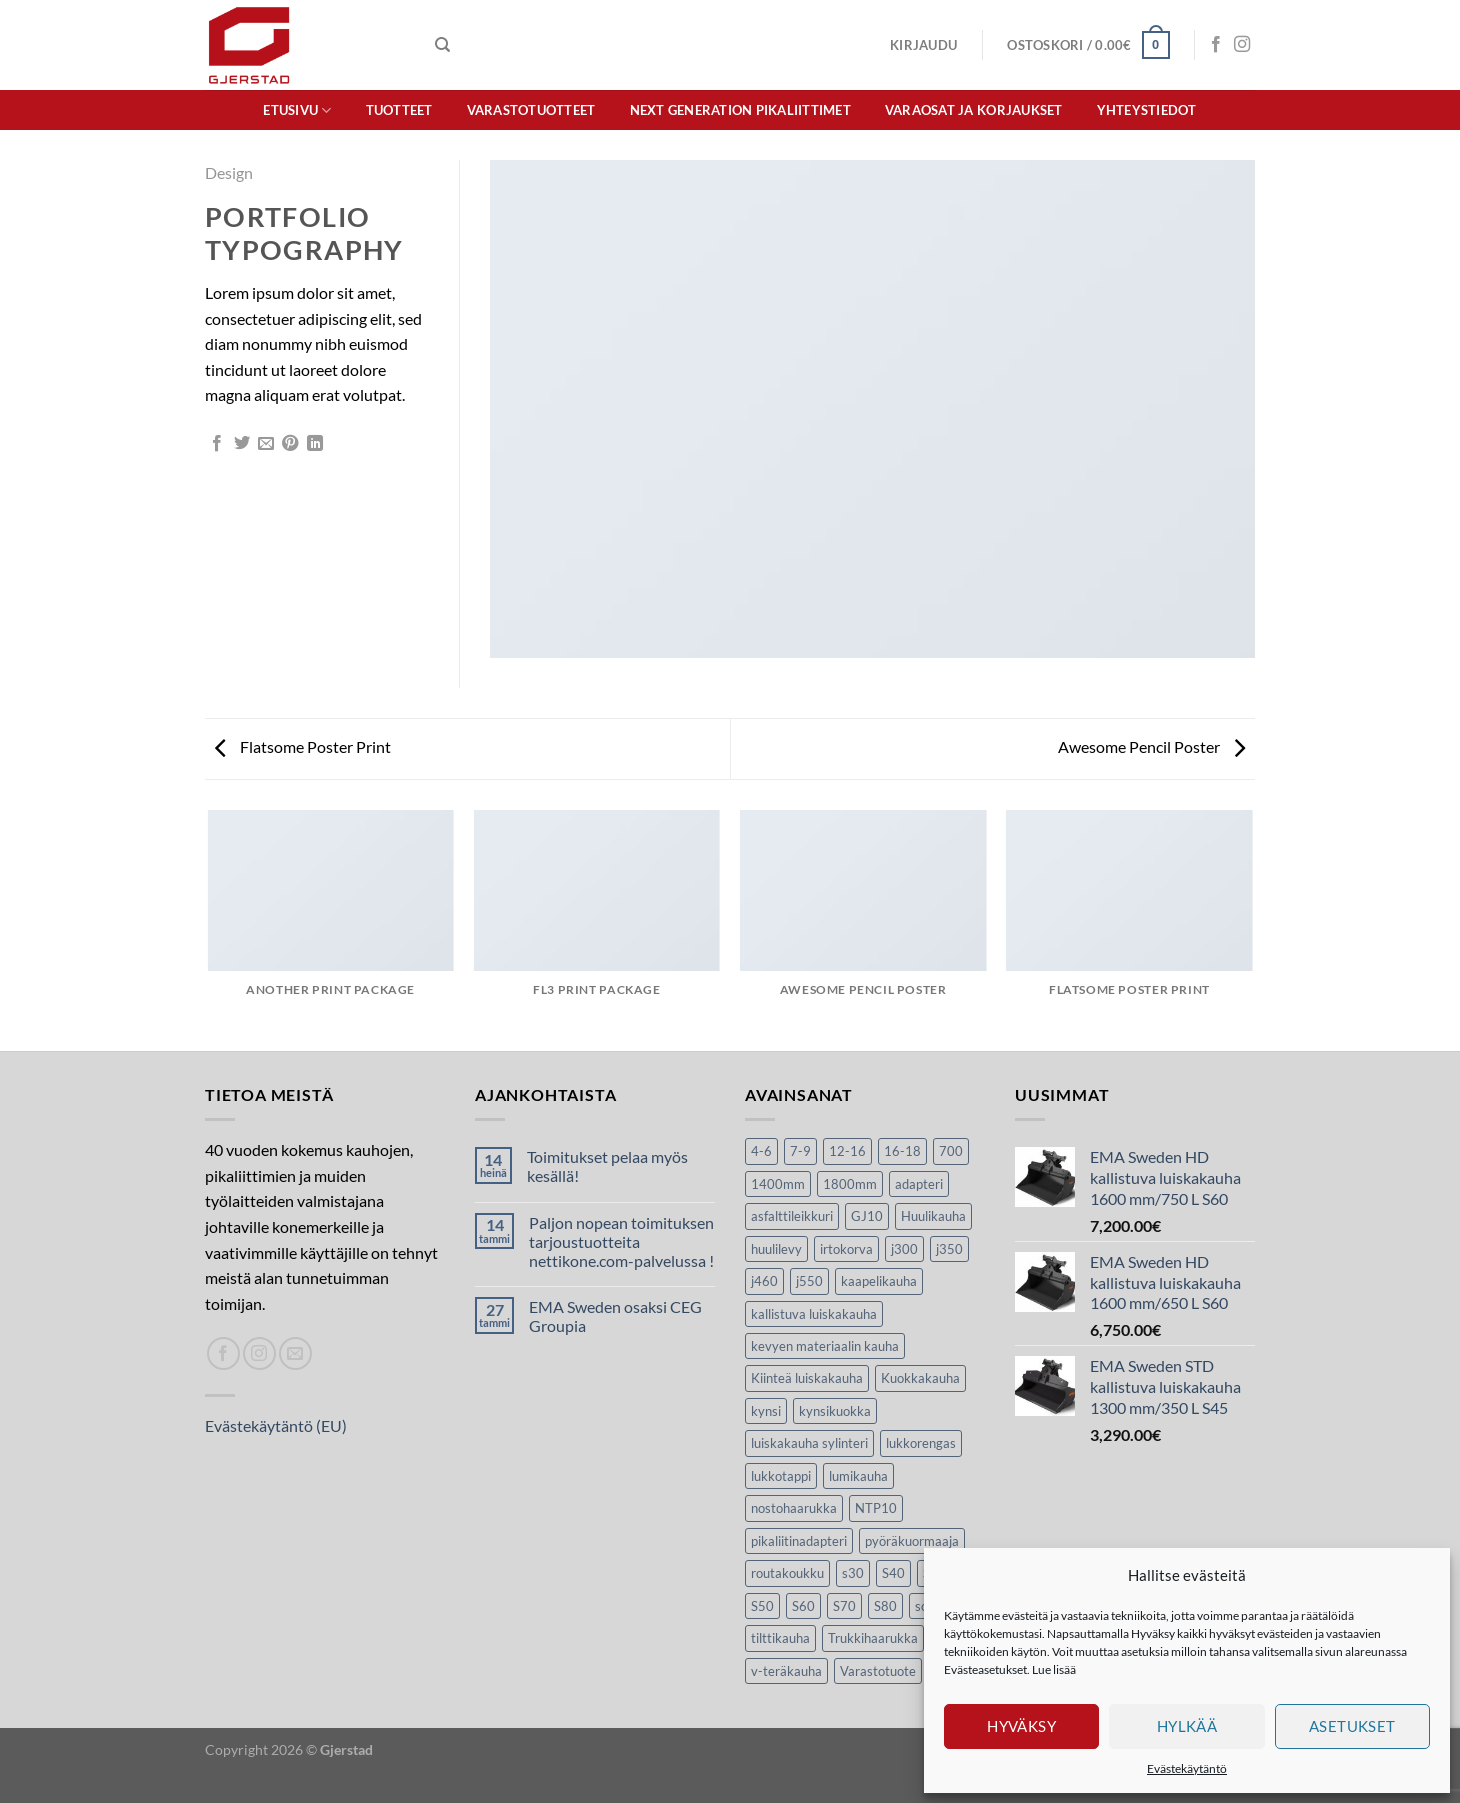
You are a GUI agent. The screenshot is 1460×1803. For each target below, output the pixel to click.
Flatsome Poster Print (303, 746)
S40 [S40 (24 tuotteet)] (893, 1573)
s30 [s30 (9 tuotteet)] (853, 1573)
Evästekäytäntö (1187, 1768)
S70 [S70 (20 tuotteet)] (844, 1606)
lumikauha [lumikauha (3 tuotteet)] (858, 1476)
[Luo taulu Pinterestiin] (290, 444)
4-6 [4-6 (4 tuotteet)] (761, 1151)
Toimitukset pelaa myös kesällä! (607, 1166)
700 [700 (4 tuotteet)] (951, 1151)
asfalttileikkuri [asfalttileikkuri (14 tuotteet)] (792, 1216)
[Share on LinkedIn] (315, 444)
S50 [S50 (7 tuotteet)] (762, 1606)
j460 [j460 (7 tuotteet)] (764, 1281)
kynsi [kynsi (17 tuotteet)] (766, 1411)
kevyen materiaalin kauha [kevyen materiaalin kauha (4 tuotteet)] (825, 1346)
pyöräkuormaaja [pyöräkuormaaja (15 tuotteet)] (912, 1541)
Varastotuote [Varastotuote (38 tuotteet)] (878, 1671)
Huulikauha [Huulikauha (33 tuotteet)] (933, 1216)
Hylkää (1187, 1726)
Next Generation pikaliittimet (740, 110)
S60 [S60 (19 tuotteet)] (803, 1606)
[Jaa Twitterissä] (242, 444)
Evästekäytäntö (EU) (276, 1425)
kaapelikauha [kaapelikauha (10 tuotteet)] (879, 1281)
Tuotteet (399, 110)
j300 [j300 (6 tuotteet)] (904, 1249)
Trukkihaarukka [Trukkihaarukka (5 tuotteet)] (873, 1638)
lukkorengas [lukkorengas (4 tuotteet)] (921, 1443)
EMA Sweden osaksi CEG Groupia (615, 1316)
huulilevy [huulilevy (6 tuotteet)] (776, 1249)
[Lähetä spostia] (295, 1353)
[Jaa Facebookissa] (217, 444)
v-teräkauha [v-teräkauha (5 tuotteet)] (786, 1671)
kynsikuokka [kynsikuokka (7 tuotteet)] (835, 1411)
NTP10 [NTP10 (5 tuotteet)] (876, 1508)
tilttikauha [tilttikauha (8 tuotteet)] (780, 1638)
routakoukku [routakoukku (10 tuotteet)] (787, 1573)
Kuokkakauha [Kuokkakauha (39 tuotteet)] (920, 1378)
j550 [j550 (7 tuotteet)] (809, 1281)
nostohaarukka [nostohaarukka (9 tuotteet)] (794, 1508)
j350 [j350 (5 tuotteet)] (949, 1249)
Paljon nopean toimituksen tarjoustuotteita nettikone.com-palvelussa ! (621, 1241)
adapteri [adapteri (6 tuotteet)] (919, 1184)
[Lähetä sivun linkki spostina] (266, 444)
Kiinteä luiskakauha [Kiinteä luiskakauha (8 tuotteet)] (807, 1378)
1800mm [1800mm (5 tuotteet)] (850, 1184)
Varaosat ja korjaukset (974, 110)
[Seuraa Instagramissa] (1242, 45)
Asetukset (1352, 1726)
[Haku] (442, 45)
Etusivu (297, 110)
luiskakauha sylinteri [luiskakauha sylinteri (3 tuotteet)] (809, 1443)
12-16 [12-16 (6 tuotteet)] (847, 1151)
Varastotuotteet (531, 110)
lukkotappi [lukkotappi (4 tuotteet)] (781, 1476)
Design (229, 172)
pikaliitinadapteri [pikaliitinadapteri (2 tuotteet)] (799, 1541)
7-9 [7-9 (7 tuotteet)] (800, 1151)
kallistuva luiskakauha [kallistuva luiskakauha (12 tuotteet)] (814, 1314)
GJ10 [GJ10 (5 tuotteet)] (867, 1216)
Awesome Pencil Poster (1151, 746)
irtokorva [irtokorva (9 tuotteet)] (846, 1249)
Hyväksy (1021, 1726)
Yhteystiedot (1147, 110)
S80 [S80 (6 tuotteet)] (885, 1606)
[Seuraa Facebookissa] (1216, 45)
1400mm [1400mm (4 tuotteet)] (778, 1184)
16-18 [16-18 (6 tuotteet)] (902, 1151)
